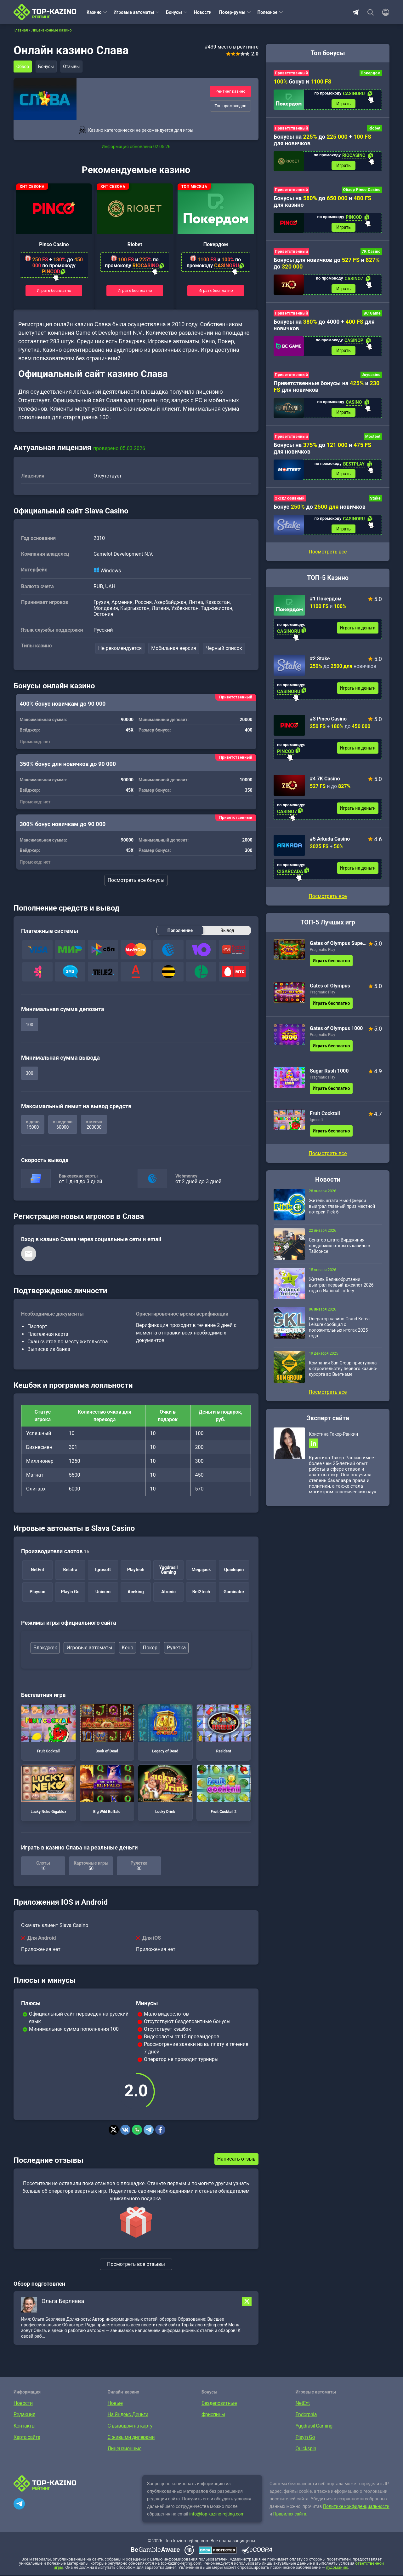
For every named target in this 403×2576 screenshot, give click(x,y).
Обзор (23, 66)
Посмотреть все (328, 903)
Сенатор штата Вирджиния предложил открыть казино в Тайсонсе (339, 1253)
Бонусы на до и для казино (322, 203)
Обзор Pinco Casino (362, 191)
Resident (224, 1729)
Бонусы (174, 12)
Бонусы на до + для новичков (322, 141)
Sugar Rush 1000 (329, 1078)
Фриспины (213, 2415)
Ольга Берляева (63, 2301)
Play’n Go (305, 2438)
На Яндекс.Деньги (128, 2415)
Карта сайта (27, 2438)
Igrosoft (316, 1127)
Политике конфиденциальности (356, 2506)
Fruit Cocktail (48, 1729)
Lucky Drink (165, 1790)
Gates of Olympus (330, 993)
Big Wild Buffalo (107, 1790)
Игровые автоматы (134, 12)
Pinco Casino (54, 244)
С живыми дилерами (131, 2438)
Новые (115, 2404)
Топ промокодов (230, 106)
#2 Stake (320, 666)
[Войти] (383, 12)
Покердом (215, 244)
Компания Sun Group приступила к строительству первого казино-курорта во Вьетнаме (343, 1376)
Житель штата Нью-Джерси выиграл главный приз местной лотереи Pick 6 (342, 1213)
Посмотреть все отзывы (136, 2265)
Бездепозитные (219, 2404)
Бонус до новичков (320, 513)
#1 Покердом (326, 606)
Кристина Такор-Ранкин (333, 1441)
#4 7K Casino (325, 786)
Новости (203, 12)
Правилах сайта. (290, 2514)
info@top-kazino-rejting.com (217, 2514)
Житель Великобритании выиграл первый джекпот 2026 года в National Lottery (341, 1292)
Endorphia (306, 2415)
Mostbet (373, 442)
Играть (343, 104)
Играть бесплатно (54, 290)
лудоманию (337, 2568)
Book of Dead (107, 1729)
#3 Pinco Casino (328, 726)
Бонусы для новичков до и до (327, 266)
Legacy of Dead (165, 1729)
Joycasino (371, 379)
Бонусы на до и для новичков (322, 453)
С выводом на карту (130, 2426)
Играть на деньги (358, 635)
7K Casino (371, 254)
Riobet (135, 244)
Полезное (267, 12)
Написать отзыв (236, 2159)
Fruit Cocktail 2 (224, 1790)
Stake (375, 504)
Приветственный (291, 73)
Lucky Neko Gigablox (48, 1790)
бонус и (303, 81)
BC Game (372, 317)
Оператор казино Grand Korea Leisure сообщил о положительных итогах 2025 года (339, 1334)
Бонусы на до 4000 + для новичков (324, 328)
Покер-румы (232, 12)
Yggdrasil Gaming (314, 2426)
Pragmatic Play (322, 957)
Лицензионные (125, 2449)
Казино (94, 12)
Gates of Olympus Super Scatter (338, 950)
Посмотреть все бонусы (136, 881)
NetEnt (303, 2404)
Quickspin (306, 2449)
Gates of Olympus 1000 (336, 1036)
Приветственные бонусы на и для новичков (326, 391)
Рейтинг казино (230, 91)
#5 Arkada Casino (330, 846)
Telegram (355, 12)
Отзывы (75, 66)
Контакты (24, 2426)
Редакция (24, 2415)
